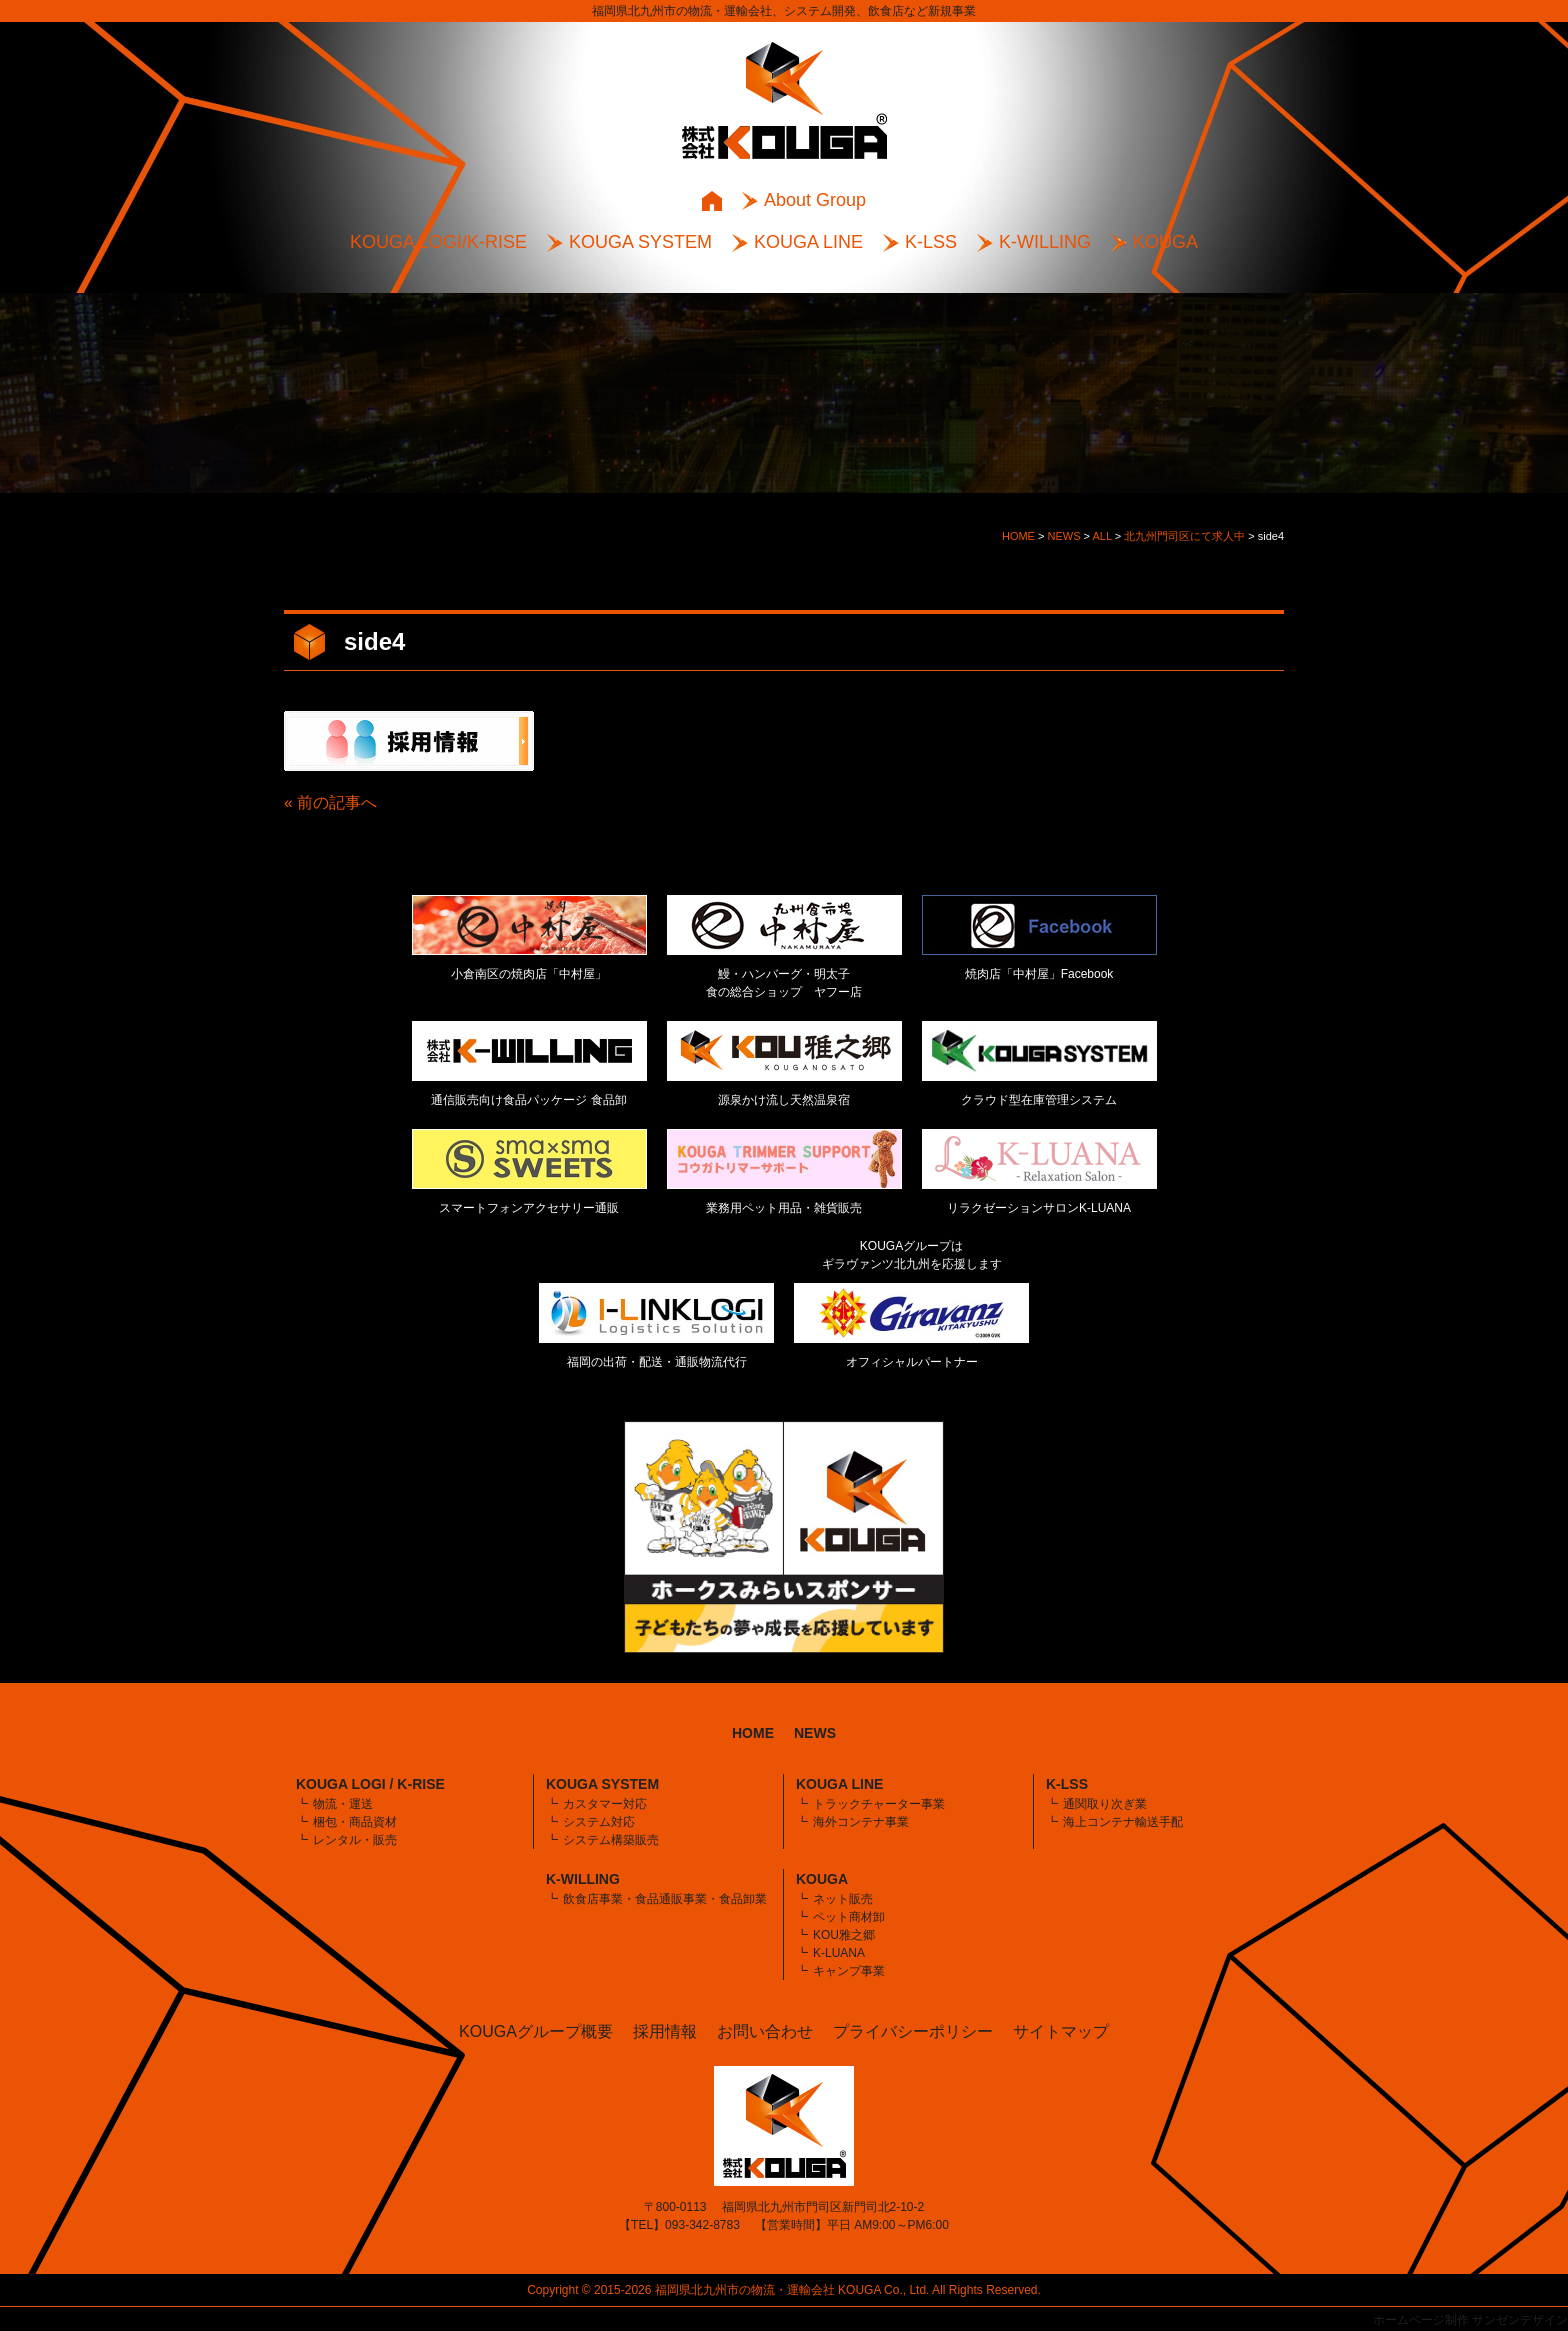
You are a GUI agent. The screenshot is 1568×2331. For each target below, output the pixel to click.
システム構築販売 (611, 1840)
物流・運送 (343, 1804)
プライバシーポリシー (913, 2031)
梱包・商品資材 (355, 1822)
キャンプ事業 (849, 1971)
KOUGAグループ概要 (536, 2031)
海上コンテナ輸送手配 (1123, 1822)
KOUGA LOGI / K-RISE (370, 1784)
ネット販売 (843, 1899)
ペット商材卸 (849, 1917)
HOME (753, 1733)
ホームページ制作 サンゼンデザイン (1470, 2320)
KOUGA (1165, 242)
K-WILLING (1045, 242)
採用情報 (665, 2031)
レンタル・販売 (355, 1840)
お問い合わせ (765, 2031)
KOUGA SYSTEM (640, 242)
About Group (815, 200)
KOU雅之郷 (844, 1935)
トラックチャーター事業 (879, 1804)
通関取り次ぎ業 (1105, 1804)
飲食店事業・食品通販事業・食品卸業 (665, 1899)
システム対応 (599, 1822)
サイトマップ (1061, 2031)
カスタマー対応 (605, 1804)
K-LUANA (839, 1953)
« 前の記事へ (330, 802)
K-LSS (931, 242)
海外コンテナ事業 (861, 1822)
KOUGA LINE (808, 242)
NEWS (815, 1733)
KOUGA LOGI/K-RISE (438, 242)
